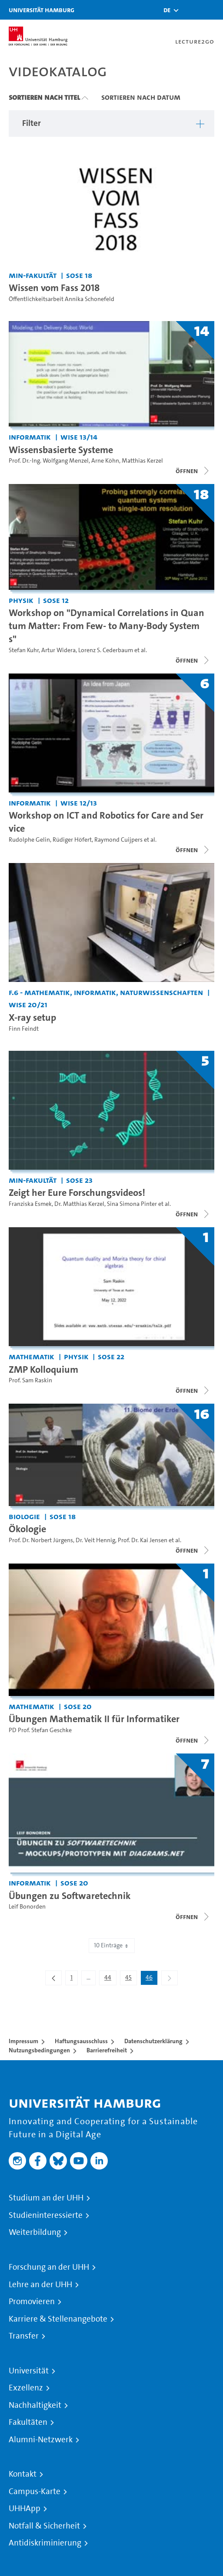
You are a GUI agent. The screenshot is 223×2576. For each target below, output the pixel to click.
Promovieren (32, 2301)
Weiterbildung (35, 2232)
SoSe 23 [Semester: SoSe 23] (79, 1180)
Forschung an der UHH (49, 2267)
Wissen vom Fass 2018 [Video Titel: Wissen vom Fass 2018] (54, 287)
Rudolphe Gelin (29, 840)
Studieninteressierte (46, 2215)
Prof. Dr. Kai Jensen (142, 1540)
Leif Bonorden (27, 1906)
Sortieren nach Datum (140, 97)
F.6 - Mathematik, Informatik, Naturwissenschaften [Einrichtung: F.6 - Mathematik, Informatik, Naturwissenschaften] (106, 992)
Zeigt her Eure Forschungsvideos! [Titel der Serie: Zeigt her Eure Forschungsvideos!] (77, 1192)
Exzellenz (26, 2387)
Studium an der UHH (46, 2198)
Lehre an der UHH (40, 2284)
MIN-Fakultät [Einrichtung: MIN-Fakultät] (33, 275)
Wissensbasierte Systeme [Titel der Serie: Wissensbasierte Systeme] (61, 449)
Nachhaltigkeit (35, 2405)
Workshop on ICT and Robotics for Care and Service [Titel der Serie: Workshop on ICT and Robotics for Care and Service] (106, 822)
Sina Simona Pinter (132, 1204)
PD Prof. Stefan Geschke (40, 1730)
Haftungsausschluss (81, 2041)
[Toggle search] (190, 10)
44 (110, 1979)
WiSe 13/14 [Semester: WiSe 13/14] (78, 436)
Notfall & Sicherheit (44, 2526)
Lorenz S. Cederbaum (105, 650)
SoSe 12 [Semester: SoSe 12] (56, 600)
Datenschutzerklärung (153, 2041)
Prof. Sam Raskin (30, 1380)
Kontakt (23, 2474)
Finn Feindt (24, 1029)
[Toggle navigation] (212, 10)
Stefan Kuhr (24, 650)
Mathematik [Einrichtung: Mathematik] (31, 1356)
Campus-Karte (34, 2491)
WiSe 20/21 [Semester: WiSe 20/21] (28, 1004)
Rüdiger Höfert (72, 840)
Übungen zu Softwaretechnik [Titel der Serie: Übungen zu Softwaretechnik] (70, 1895)
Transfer (24, 2336)
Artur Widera (58, 650)
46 (151, 1979)
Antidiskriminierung (45, 2543)
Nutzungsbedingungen (39, 2050)
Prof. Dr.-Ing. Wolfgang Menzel (49, 461)
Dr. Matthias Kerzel (79, 1204)
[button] (166, 10)
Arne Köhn (105, 461)
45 (130, 1979)
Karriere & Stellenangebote (58, 2319)
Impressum (23, 2041)
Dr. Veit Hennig (95, 1540)
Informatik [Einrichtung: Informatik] (30, 436)
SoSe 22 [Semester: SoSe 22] (111, 1356)
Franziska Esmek (30, 1204)
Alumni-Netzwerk (41, 2439)
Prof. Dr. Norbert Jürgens (41, 1540)
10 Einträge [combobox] (112, 1945)
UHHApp (24, 2508)
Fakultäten (28, 2422)
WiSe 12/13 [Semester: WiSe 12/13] (78, 802)
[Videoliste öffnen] (193, 470)
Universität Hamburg (41, 9)
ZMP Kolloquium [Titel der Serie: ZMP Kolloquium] (43, 1369)
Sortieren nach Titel (44, 97)
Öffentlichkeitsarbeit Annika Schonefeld (61, 299)
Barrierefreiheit (107, 2050)
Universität (29, 2370)
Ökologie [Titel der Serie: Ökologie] (27, 1528)
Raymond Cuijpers (118, 840)
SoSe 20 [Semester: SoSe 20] (78, 1706)
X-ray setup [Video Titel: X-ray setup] (32, 1017)
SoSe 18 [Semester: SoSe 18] (79, 275)
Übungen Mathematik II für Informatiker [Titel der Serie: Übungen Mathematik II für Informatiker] (94, 1718)
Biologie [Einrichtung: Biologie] (24, 1516)
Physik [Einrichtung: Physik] (21, 600)
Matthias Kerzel (142, 461)
